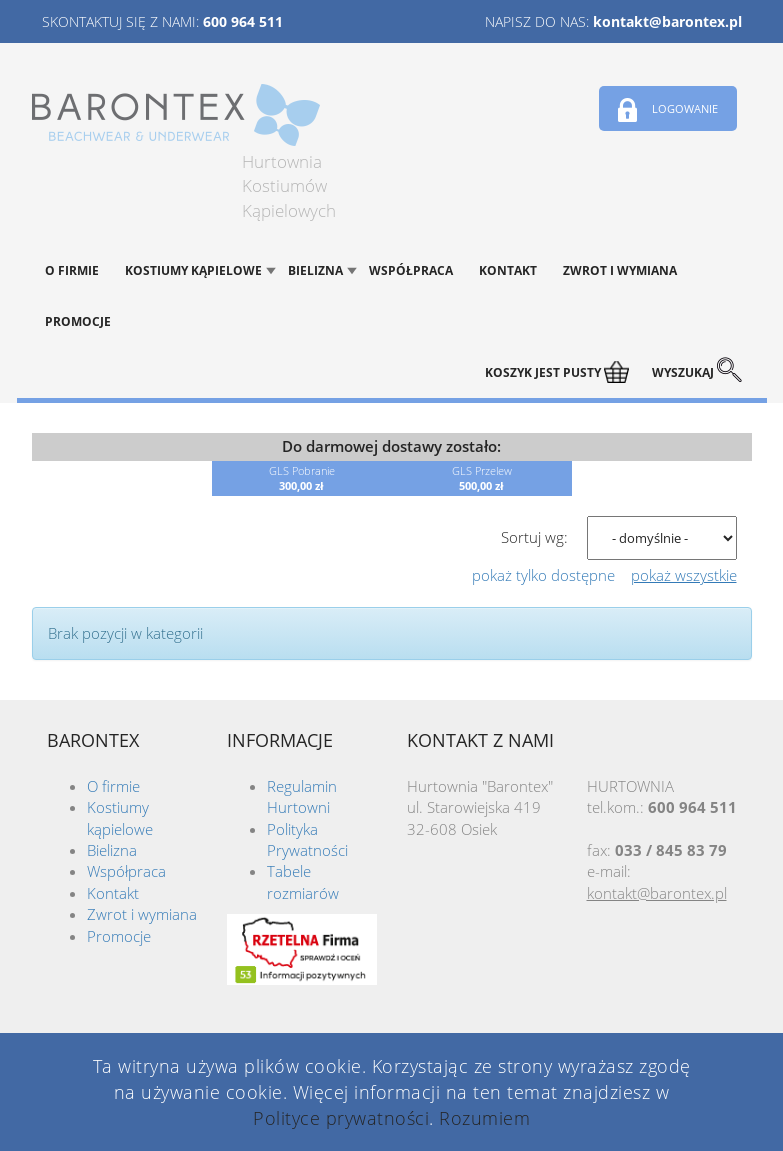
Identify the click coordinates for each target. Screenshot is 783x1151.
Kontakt (508, 270)
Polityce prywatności (341, 1118)
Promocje (78, 321)
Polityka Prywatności (307, 839)
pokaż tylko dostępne (543, 575)
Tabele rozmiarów (303, 881)
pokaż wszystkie (684, 575)
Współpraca (411, 270)
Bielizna (315, 270)
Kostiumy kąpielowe (193, 270)
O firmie (72, 270)
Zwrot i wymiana (620, 270)
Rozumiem (484, 1118)
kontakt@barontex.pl (667, 21)
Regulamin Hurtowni (302, 796)
